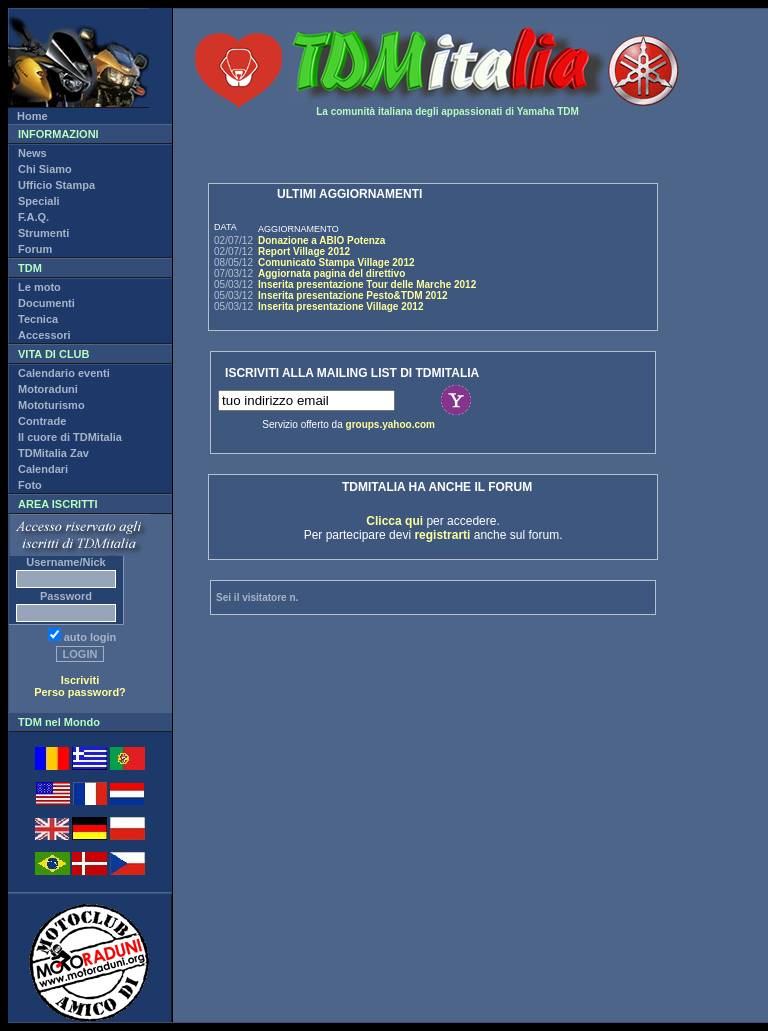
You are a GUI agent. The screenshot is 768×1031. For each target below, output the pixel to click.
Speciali (39, 201)
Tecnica (38, 319)
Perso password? (80, 692)
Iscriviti (80, 680)
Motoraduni (48, 389)
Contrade (42, 421)
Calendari (43, 469)
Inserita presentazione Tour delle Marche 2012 (367, 284)
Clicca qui (394, 521)
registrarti (442, 535)
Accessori (44, 335)
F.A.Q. (33, 217)
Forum (35, 249)
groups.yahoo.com (390, 424)
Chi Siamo (45, 169)
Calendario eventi (64, 373)
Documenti (46, 303)
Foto (30, 485)
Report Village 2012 (304, 251)
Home (32, 116)
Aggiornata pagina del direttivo (331, 273)
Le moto (39, 287)
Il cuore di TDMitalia (70, 437)
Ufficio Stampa (56, 185)
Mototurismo (51, 405)
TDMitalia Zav (53, 453)
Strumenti (43, 233)
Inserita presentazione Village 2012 (340, 306)
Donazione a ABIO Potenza (321, 240)
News (32, 153)
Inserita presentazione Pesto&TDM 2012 (353, 295)
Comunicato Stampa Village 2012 (336, 262)
